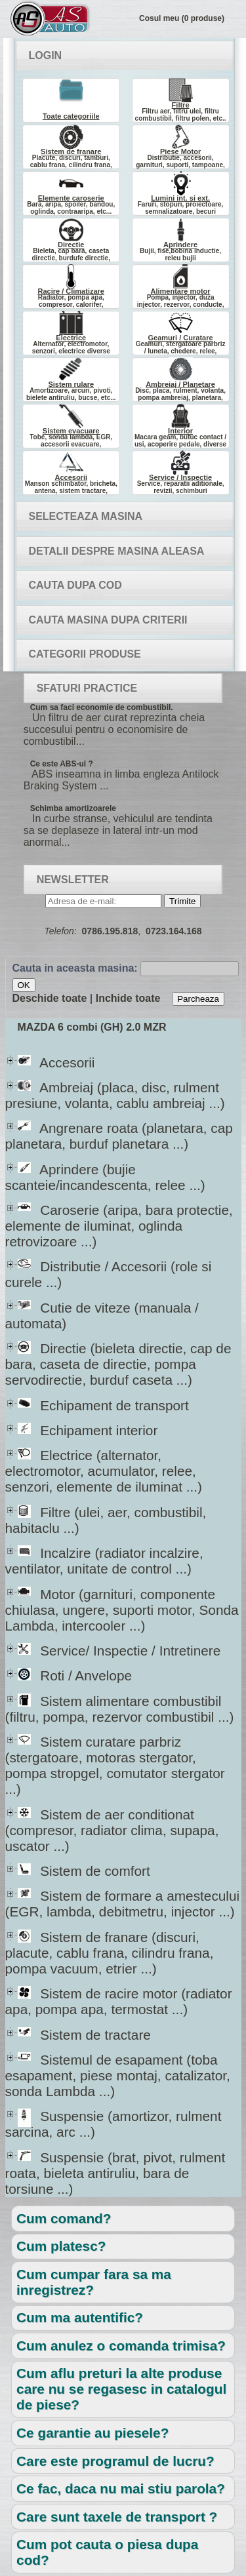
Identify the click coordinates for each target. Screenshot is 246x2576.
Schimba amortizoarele (73, 808)
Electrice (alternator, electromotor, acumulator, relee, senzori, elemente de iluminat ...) (104, 1471)
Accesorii (56, 1062)
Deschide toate (49, 998)
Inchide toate (128, 998)
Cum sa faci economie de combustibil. (101, 707)
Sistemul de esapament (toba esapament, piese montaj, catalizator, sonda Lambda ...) (117, 2075)
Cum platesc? (61, 2245)
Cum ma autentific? (79, 2317)
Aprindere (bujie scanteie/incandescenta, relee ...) (105, 1177)
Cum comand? (63, 2218)
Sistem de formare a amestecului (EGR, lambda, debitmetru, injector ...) (122, 1903)
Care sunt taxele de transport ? (116, 2516)
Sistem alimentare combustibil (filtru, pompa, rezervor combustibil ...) (119, 1709)
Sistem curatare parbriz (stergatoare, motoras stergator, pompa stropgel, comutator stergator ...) (115, 1765)
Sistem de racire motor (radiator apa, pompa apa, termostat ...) (118, 2001)
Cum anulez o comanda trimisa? (121, 2345)
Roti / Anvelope (75, 1675)
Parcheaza (198, 999)
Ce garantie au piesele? (92, 2432)
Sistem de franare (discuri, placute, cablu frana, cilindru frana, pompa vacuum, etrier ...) (109, 1953)
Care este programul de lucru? (115, 2460)
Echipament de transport (103, 1405)
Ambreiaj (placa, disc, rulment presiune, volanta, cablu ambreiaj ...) (115, 1095)
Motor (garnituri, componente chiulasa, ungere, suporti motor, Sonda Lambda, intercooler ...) (122, 1610)
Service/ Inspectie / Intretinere (119, 1650)
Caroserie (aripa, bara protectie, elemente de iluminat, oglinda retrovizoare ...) (119, 1225)
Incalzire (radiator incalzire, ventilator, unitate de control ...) (104, 1560)
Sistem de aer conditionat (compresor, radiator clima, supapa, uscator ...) (112, 1830)
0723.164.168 (174, 931)
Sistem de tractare (84, 2034)
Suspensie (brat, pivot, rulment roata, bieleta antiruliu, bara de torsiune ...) (115, 2173)
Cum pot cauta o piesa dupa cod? (107, 2552)
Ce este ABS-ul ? (61, 763)
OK (24, 985)
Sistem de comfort (84, 1870)
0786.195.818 (110, 931)
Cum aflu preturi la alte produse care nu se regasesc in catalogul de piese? (121, 2389)
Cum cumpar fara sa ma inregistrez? (93, 2282)
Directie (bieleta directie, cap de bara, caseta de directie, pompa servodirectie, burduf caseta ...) (118, 1364)
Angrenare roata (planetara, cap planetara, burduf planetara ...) (119, 1135)
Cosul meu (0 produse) (181, 18)
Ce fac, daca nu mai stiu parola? (120, 2488)
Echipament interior (88, 1430)
